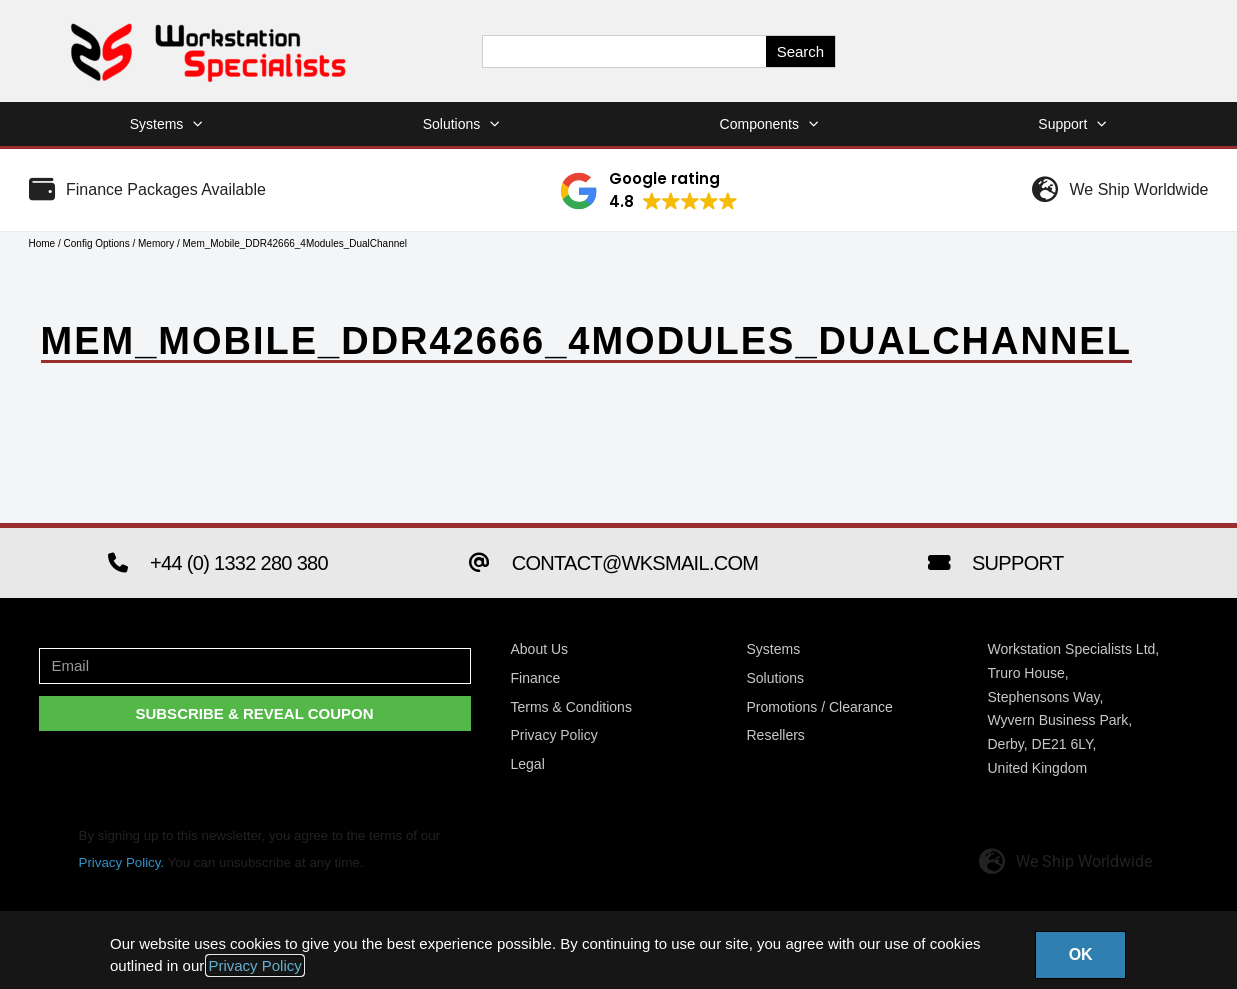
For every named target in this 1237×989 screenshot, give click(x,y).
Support (1072, 124)
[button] (648, 191)
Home (42, 243)
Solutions (462, 124)
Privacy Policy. (122, 862)
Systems (167, 124)
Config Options (97, 243)
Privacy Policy (254, 965)
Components (769, 124)
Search (801, 51)
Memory (156, 243)
